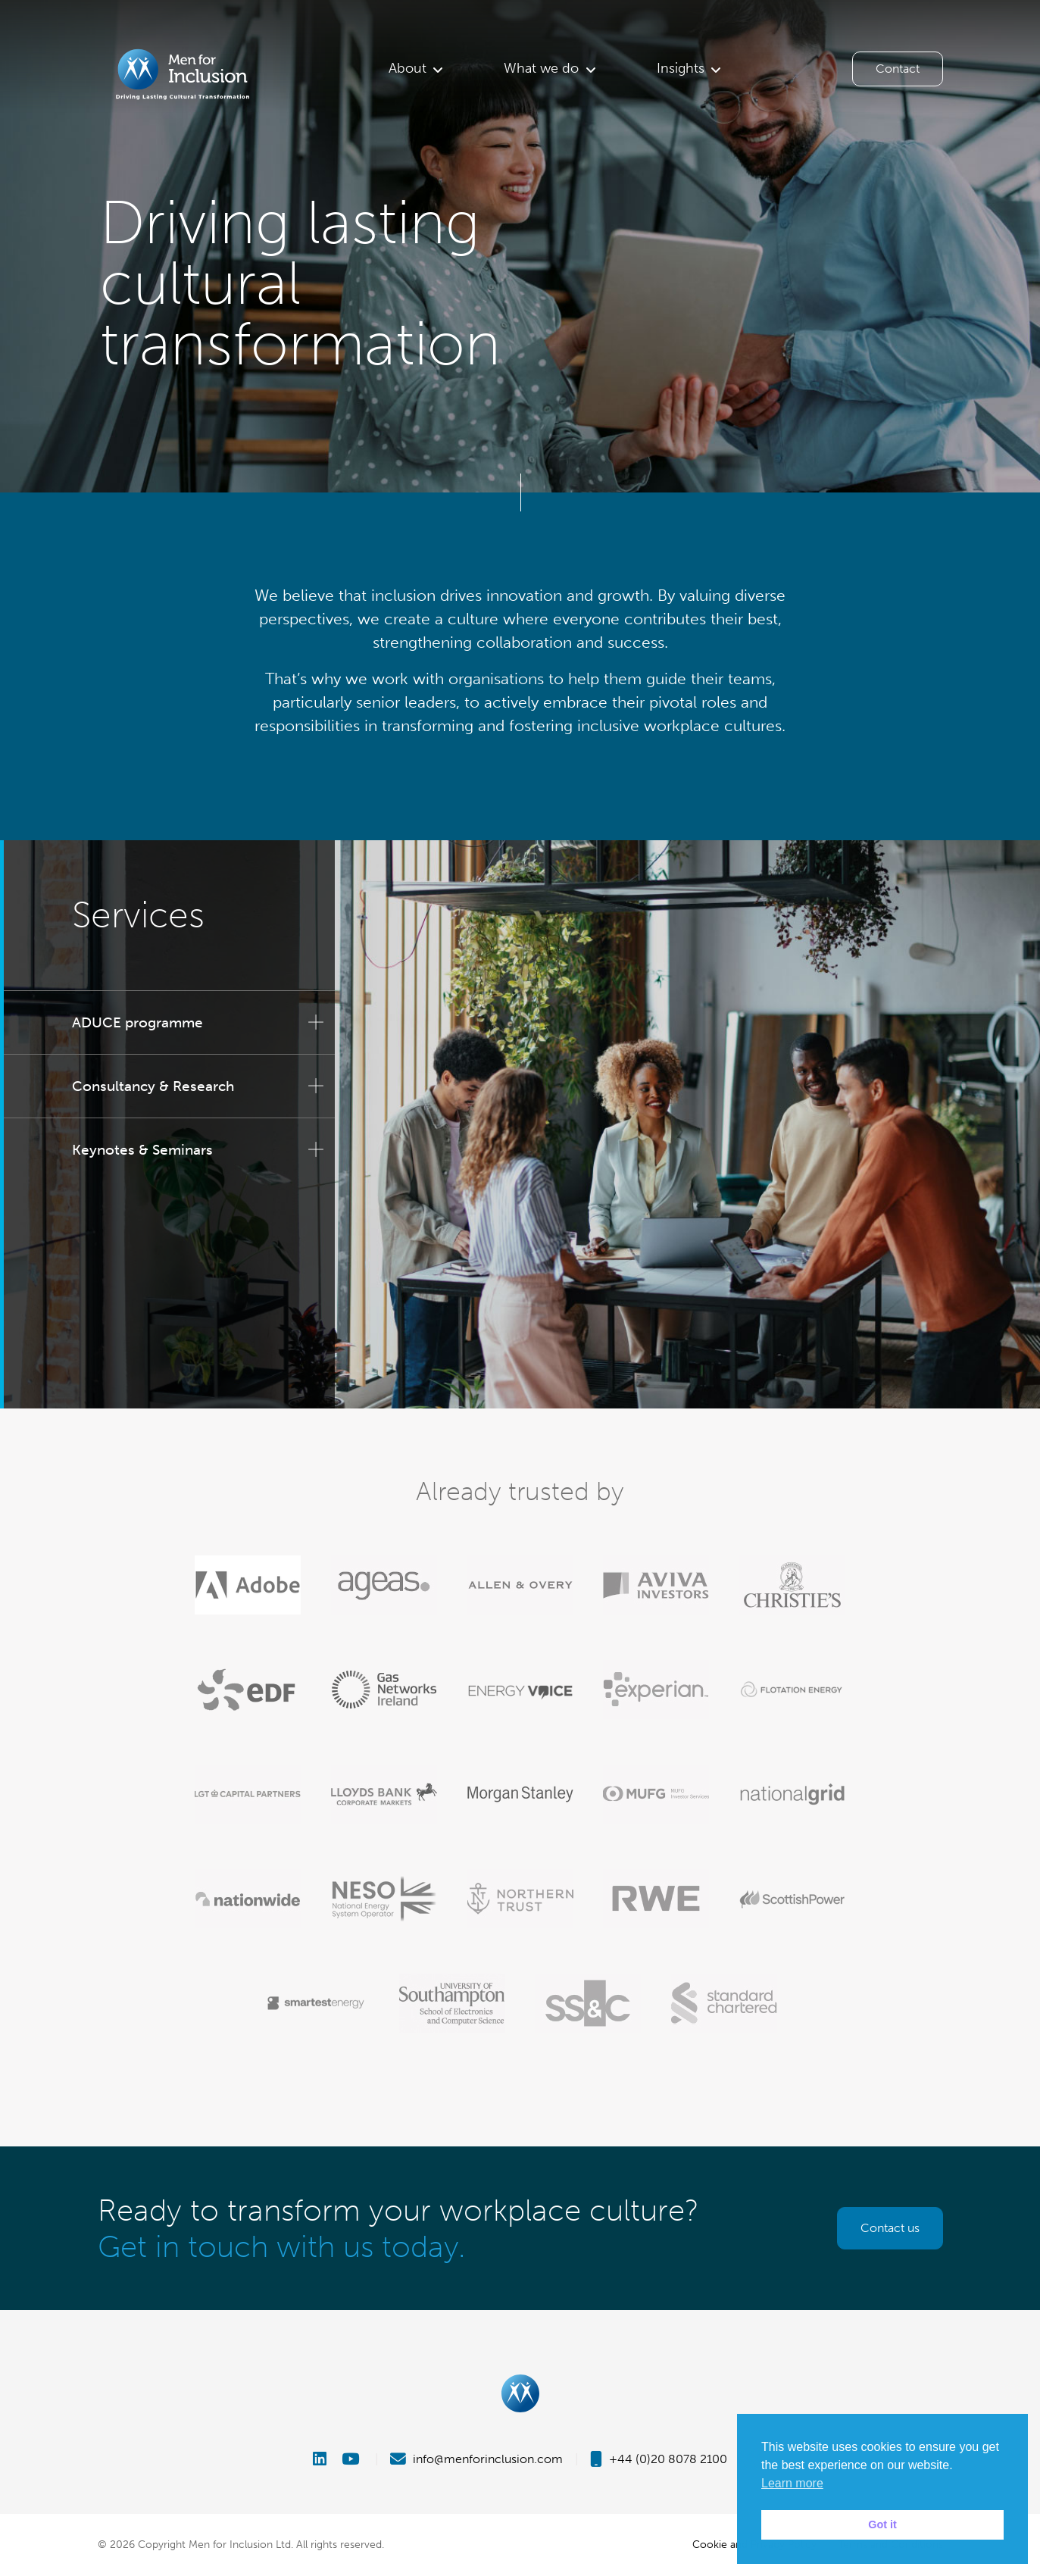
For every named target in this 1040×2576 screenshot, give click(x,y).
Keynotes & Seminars (142, 1149)
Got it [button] (882, 2524)
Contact (898, 68)
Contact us (890, 2228)
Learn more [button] (792, 2483)
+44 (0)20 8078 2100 (658, 2459)
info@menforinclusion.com (476, 2459)
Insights (680, 68)
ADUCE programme (137, 1022)
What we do (541, 68)
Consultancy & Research (153, 1086)
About (407, 68)
